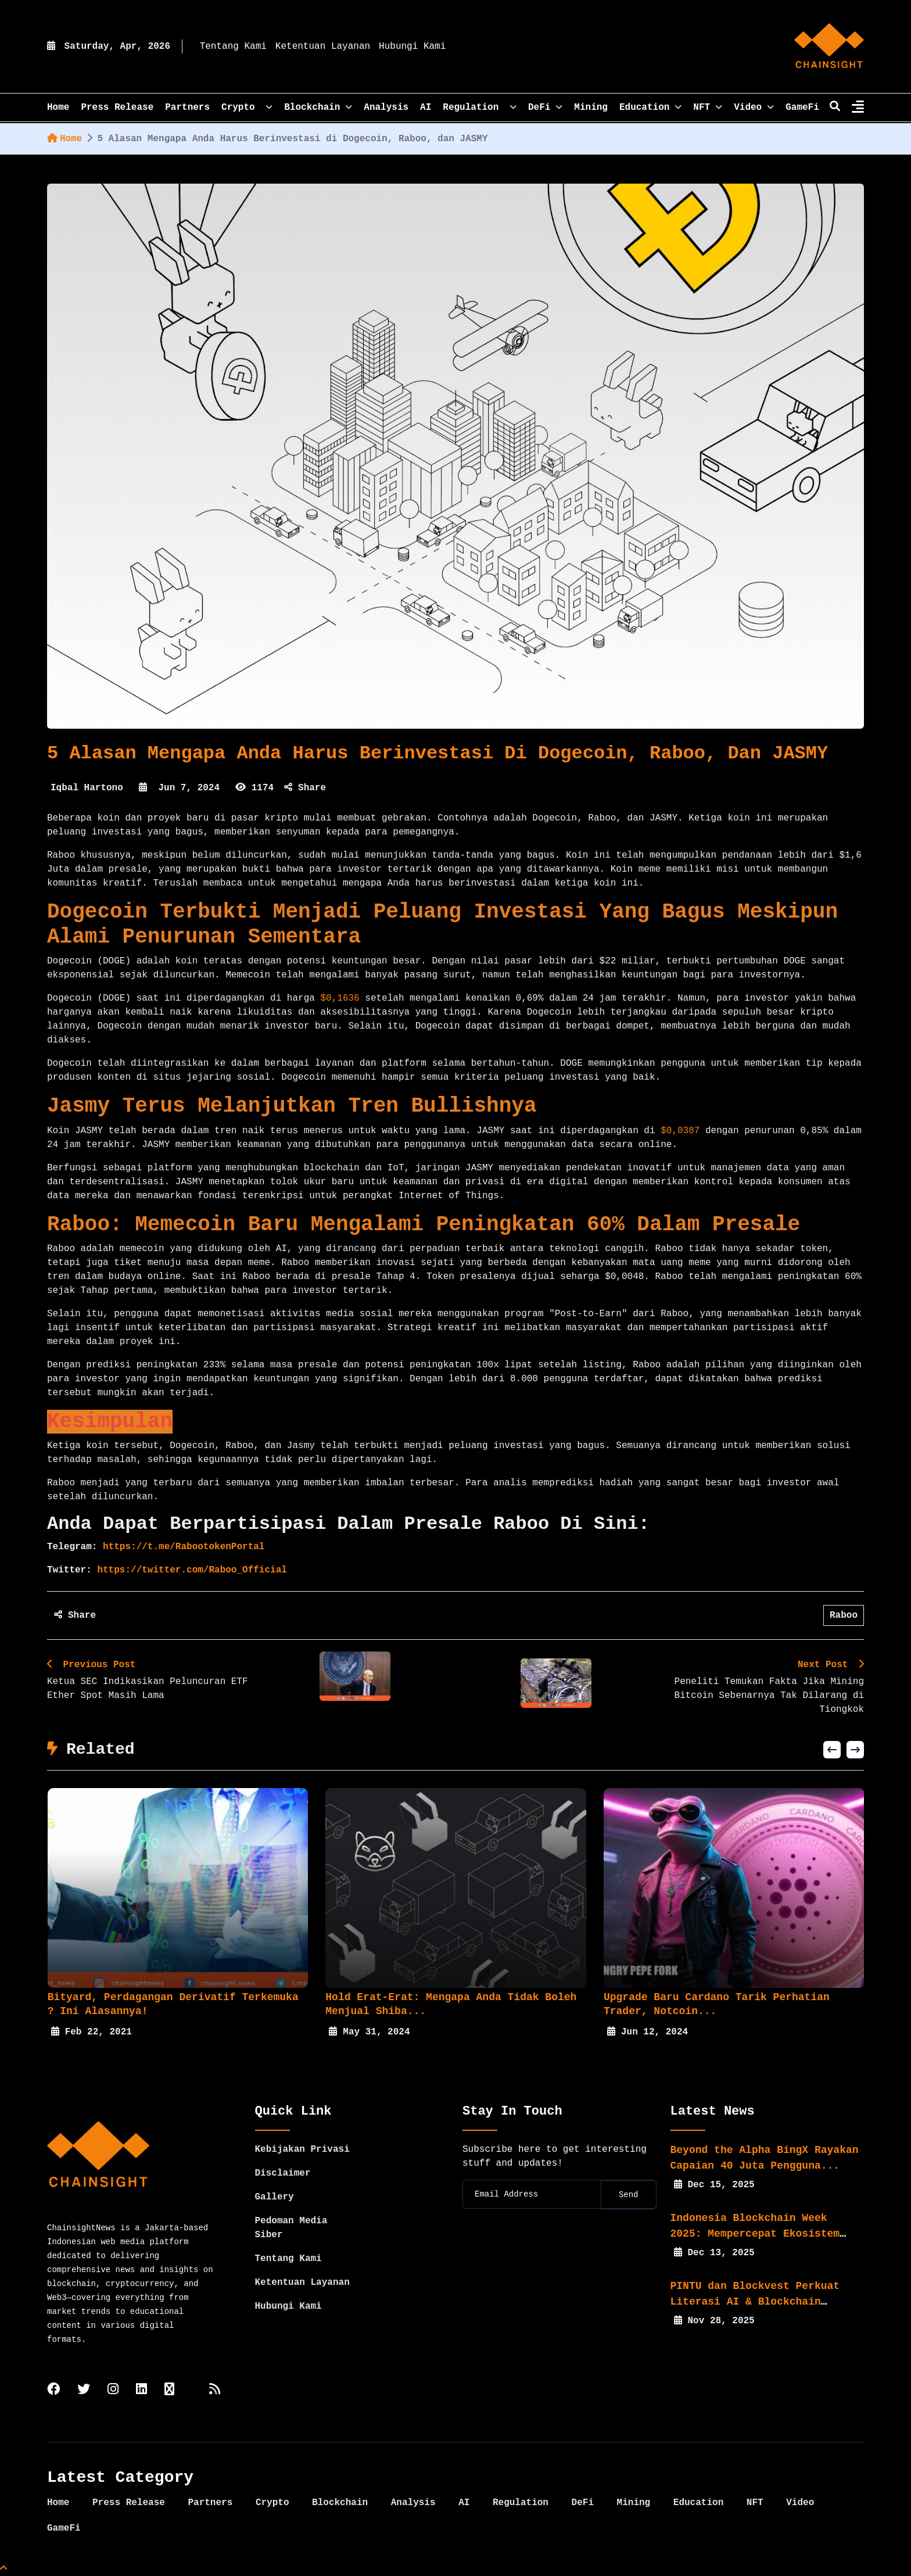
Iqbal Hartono (87, 788)
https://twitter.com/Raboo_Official (189, 1570)
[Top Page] (3, 2569)
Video (754, 107)
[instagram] (113, 2390)
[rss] (214, 2390)
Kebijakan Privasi (302, 2149)
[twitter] (83, 2390)
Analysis (386, 107)
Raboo (844, 1615)
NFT (707, 107)
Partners (187, 107)
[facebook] (53, 2390)
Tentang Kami (233, 46)
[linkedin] (141, 2390)
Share (305, 788)
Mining (591, 107)
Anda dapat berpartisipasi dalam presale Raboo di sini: (348, 1524)
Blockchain (318, 107)
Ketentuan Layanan (322, 46)
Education (650, 107)
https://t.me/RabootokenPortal (180, 1547)
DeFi (545, 107)
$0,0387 (680, 1131)
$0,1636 (339, 998)
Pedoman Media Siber (291, 2228)
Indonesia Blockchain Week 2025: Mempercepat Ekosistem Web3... (755, 2233)
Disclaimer (283, 2173)
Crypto (246, 107)
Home (64, 139)
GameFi (802, 107)
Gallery (274, 2197)
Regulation (480, 107)
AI (425, 107)
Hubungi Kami (412, 46)
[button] (832, 1749)
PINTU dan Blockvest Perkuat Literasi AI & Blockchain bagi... (755, 2301)
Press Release (117, 107)
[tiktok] (169, 2390)
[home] (829, 46)
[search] (835, 107)
